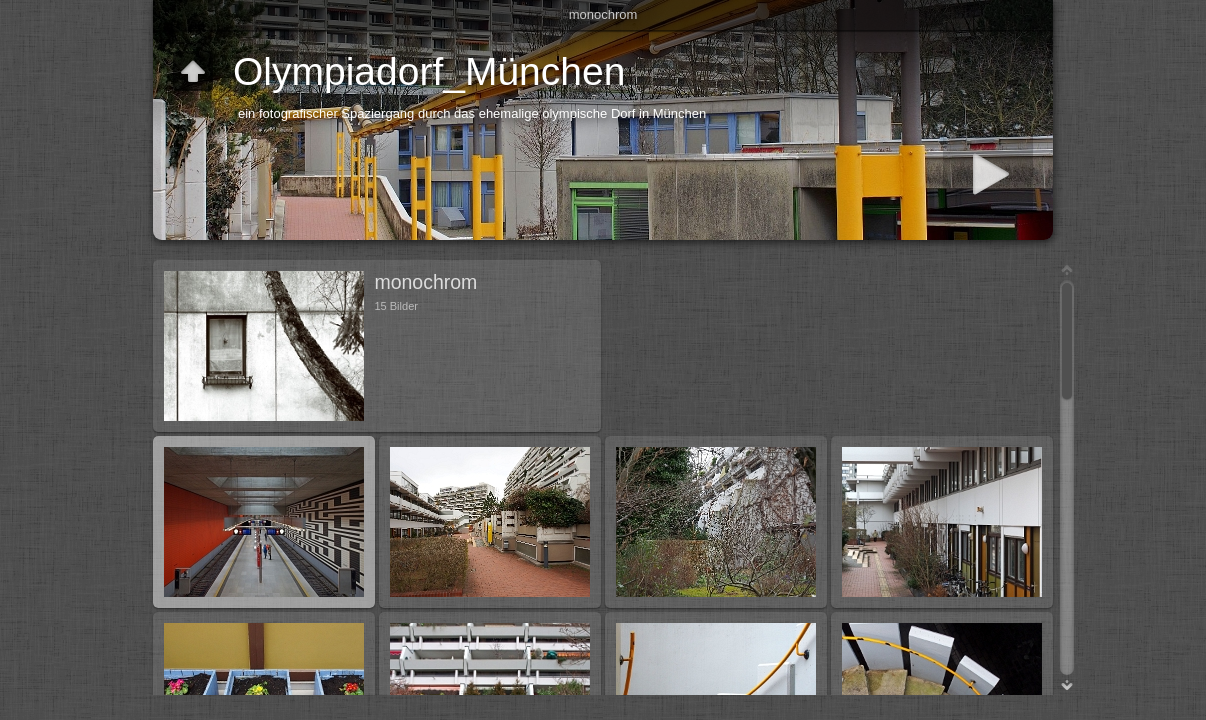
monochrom (603, 14)
